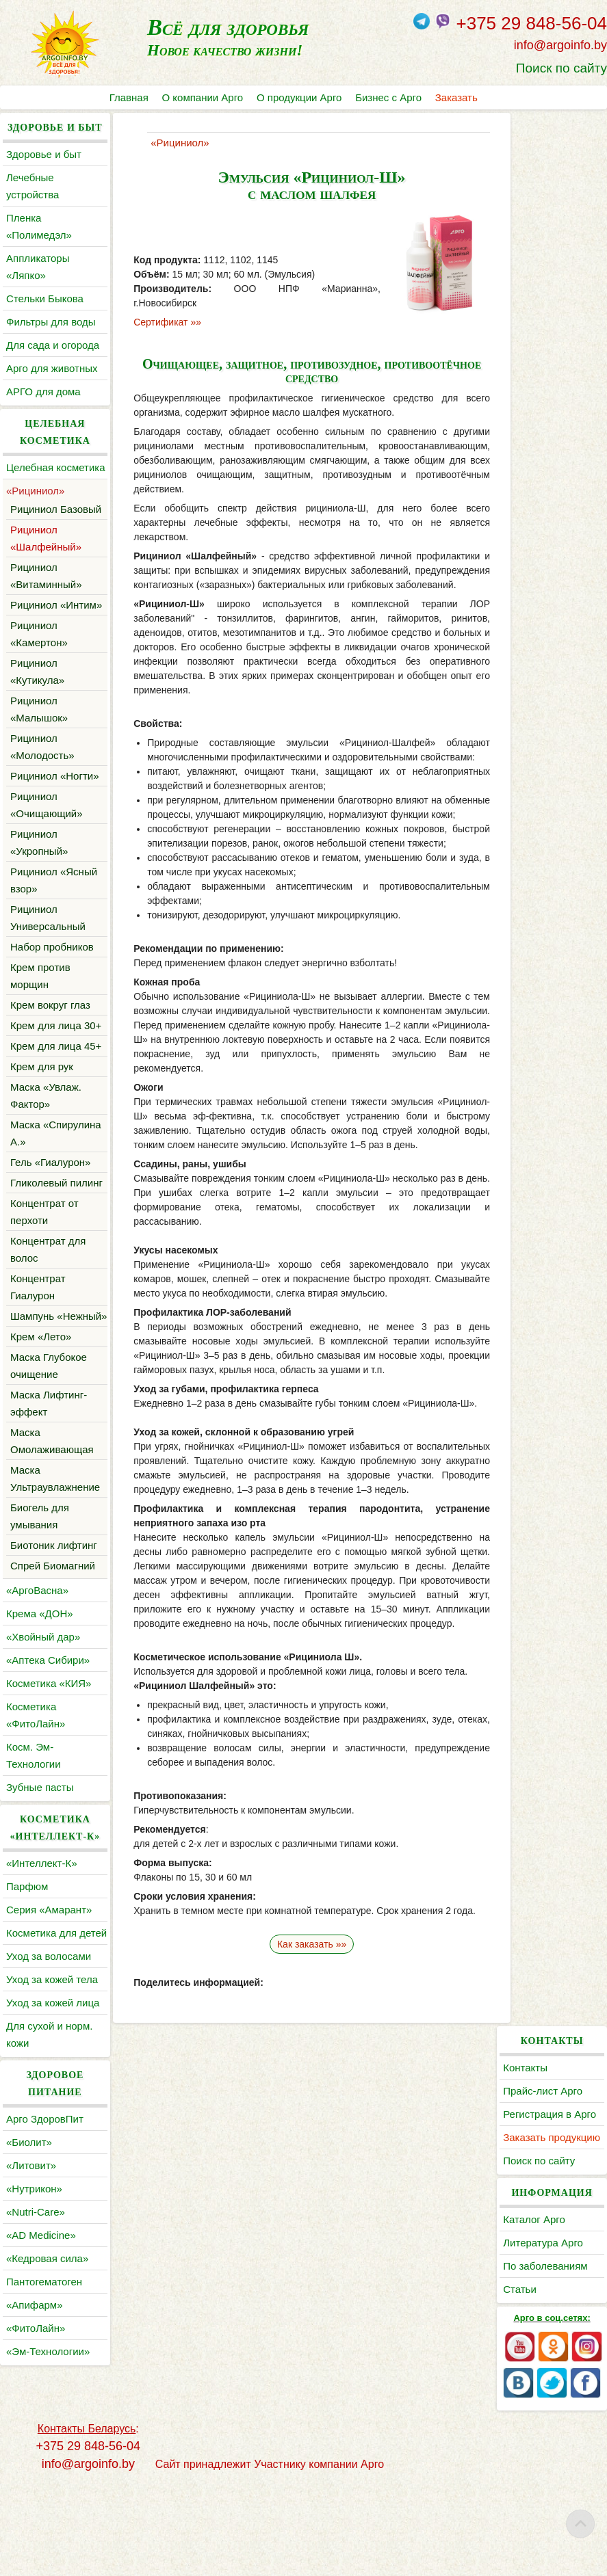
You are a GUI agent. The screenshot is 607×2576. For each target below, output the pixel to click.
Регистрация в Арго (556, 201)
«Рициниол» (35, 508)
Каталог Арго (541, 323)
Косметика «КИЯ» (48, 1803)
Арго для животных (51, 368)
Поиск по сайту (561, 68)
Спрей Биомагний (52, 1685)
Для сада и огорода (52, 345)
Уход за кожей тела (52, 2116)
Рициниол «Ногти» (54, 827)
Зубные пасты (40, 1907)
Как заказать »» (303, 1958)
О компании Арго (203, 97)
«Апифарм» (34, 2441)
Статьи (526, 393)
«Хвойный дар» (43, 1756)
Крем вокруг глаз (50, 1056)
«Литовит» (31, 2302)
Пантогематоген (44, 2418)
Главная (128, 97)
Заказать (457, 97)
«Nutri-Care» (35, 2348)
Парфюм (27, 2006)
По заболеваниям (552, 369)
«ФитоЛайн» (35, 2465)
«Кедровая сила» (47, 2395)
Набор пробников (52, 998)
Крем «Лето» (40, 1456)
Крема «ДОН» (39, 1733)
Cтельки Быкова (44, 298)
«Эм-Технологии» (48, 2488)
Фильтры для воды (50, 322)
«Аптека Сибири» (48, 1779)
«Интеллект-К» (41, 1983)
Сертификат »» (160, 322)
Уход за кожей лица (52, 2139)
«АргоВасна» (37, 1710)
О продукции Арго (299, 97)
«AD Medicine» (41, 2372)
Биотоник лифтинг (53, 1665)
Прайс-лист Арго (549, 177)
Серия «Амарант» (49, 2029)
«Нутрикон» (34, 2325)
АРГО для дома (43, 391)
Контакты (532, 154)
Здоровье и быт (43, 154)
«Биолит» (29, 2279)
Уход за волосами (48, 2093)
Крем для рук (41, 1152)
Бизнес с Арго (389, 97)
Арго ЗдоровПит (44, 2255)
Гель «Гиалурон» (50, 1247)
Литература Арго (550, 346)
